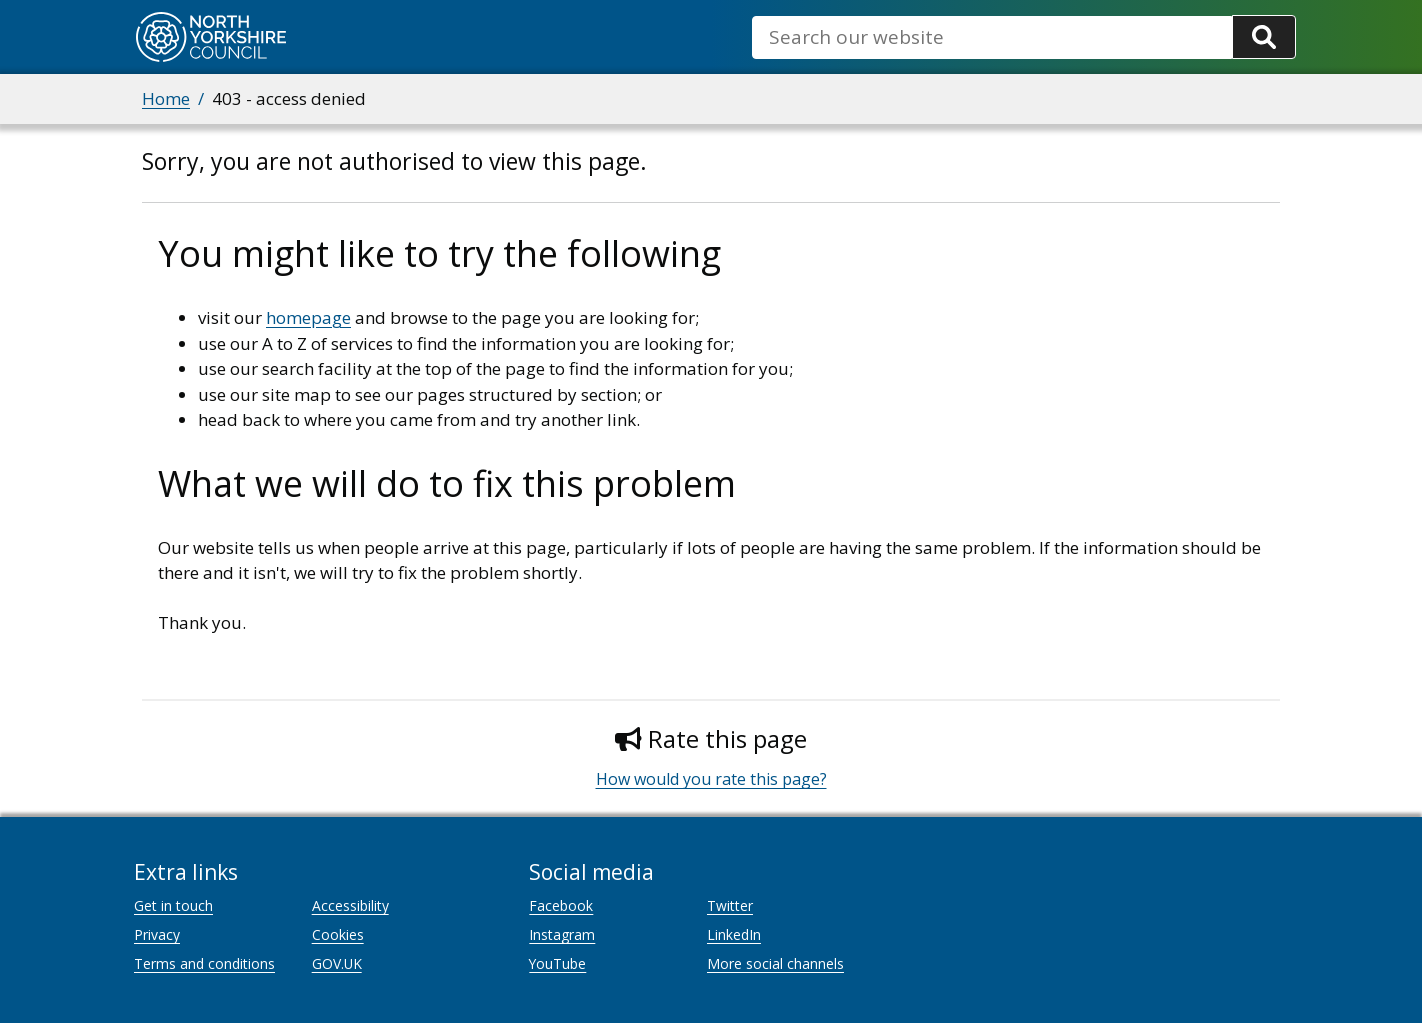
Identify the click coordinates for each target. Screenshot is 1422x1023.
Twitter (730, 905)
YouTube (557, 963)
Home (166, 98)
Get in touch (173, 905)
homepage (308, 317)
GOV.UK (337, 963)
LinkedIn (734, 934)
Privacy (157, 934)
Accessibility (350, 905)
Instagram (562, 934)
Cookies (338, 934)
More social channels (775, 963)
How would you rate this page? (711, 779)
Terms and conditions (204, 963)
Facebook (561, 905)
